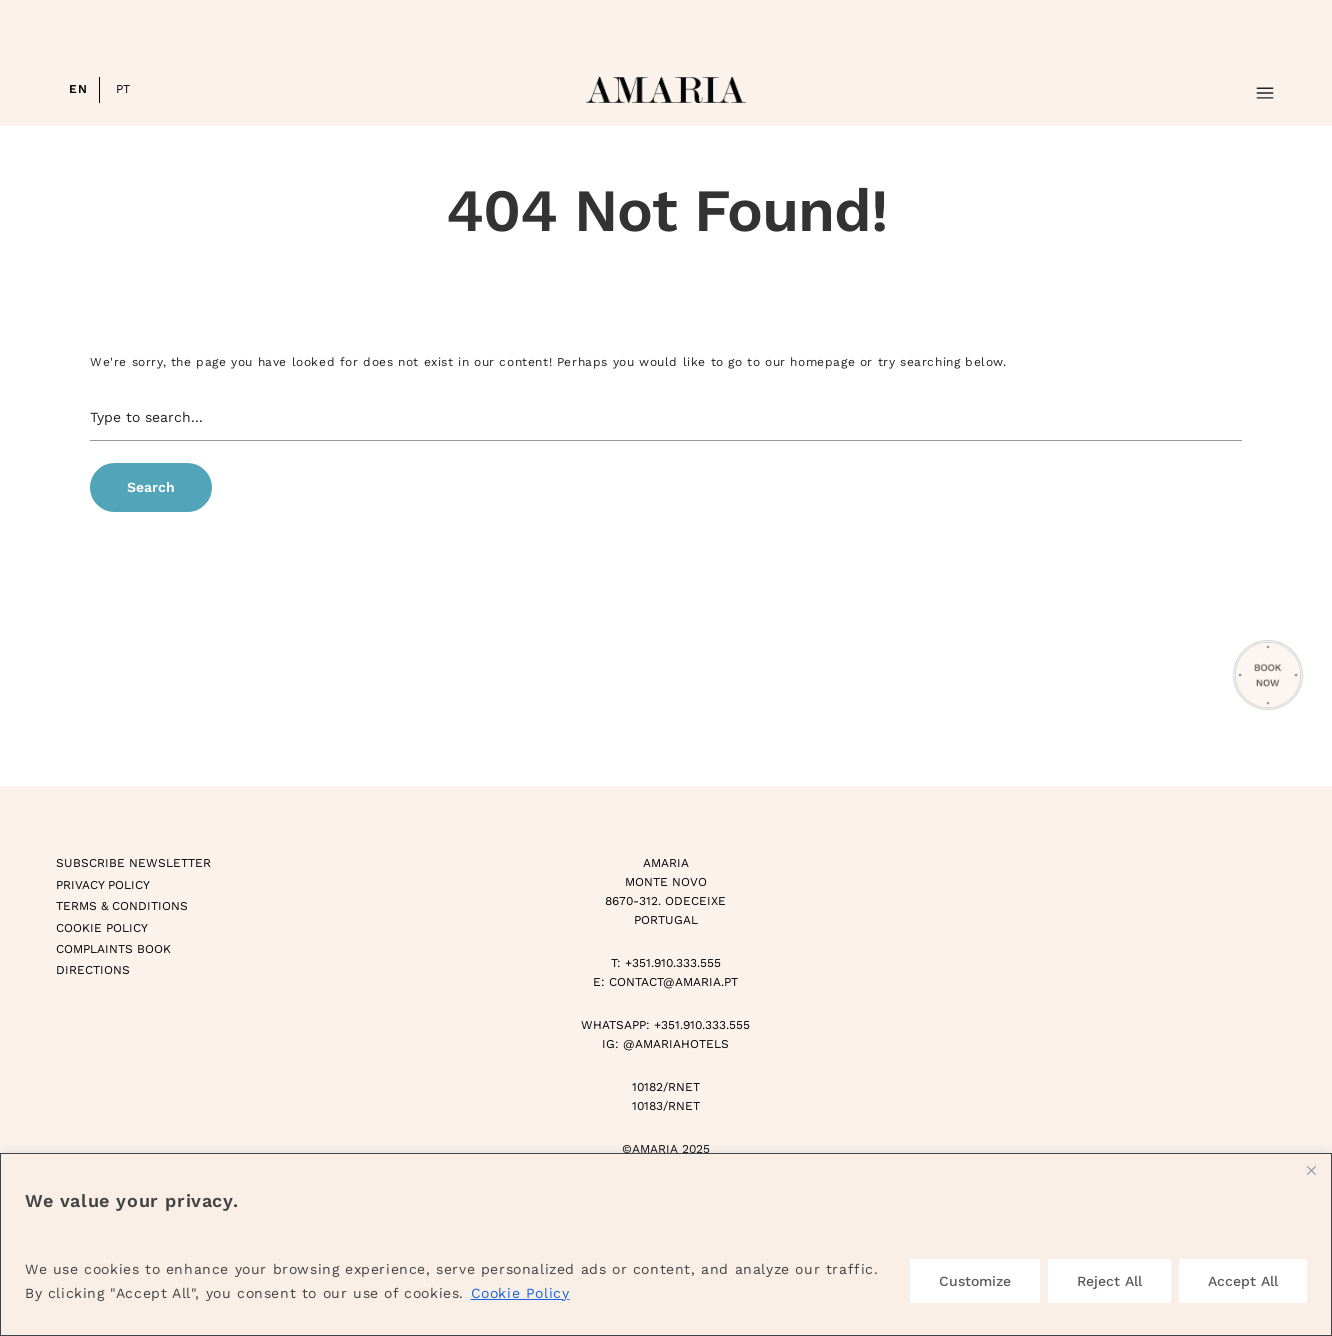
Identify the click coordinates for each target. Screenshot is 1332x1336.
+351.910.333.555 (673, 963)
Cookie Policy (520, 1293)
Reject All (1109, 1281)
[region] (666, 1244)
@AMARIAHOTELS (676, 1044)
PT (123, 89)
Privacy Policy (103, 885)
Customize (975, 1281)
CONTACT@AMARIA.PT (673, 982)
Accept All (1243, 1281)
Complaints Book (113, 949)
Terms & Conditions (122, 906)
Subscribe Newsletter (133, 863)
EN (78, 89)
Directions (93, 970)
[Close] (1311, 1170)
